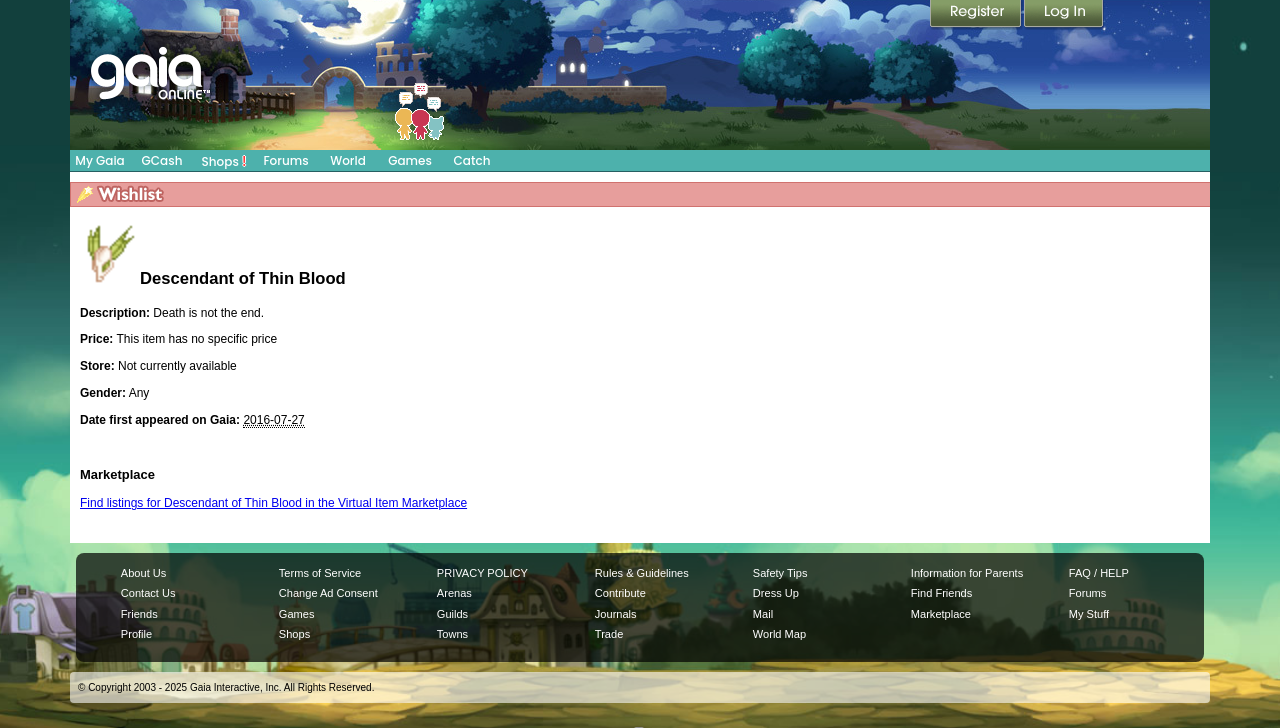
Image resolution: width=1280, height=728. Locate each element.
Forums (285, 160)
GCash (162, 160)
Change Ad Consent (328, 593)
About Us (143, 573)
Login (1064, 15)
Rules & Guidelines (642, 573)
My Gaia (99, 160)
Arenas (454, 593)
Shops (224, 161)
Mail (763, 614)
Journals (616, 614)
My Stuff (1089, 614)
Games (410, 160)
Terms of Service (320, 573)
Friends (139, 614)
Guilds (452, 614)
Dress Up (776, 593)
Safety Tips (780, 573)
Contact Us (148, 593)
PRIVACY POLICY (482, 573)
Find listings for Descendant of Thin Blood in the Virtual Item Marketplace (273, 503)
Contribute (620, 593)
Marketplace (941, 614)
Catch (472, 160)
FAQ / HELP (1099, 573)
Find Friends (941, 593)
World (348, 160)
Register (977, 15)
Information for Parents (967, 573)
